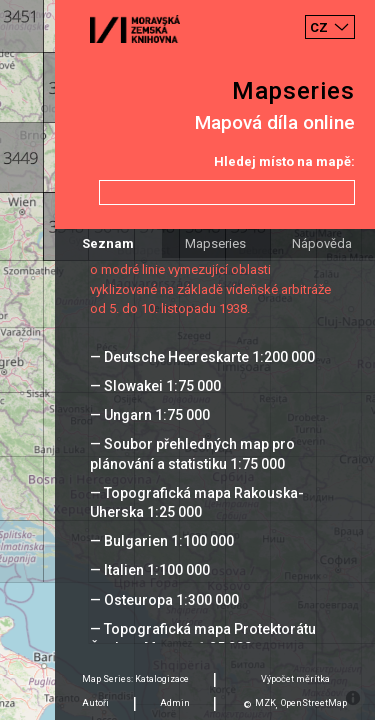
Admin (175, 703)
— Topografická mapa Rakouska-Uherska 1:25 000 (197, 502)
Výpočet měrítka (295, 679)
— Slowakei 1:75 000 (155, 386)
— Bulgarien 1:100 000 (162, 541)
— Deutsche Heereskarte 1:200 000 (202, 357)
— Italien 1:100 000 (150, 570)
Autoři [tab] (95, 703)
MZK (265, 703)
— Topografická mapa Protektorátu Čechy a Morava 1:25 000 (203, 638)
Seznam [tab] (108, 243)
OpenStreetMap (314, 703)
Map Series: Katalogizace (135, 679)
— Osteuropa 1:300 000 (164, 600)
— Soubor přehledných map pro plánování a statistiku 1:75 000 (192, 453)
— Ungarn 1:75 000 (150, 415)
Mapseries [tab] (215, 243)
